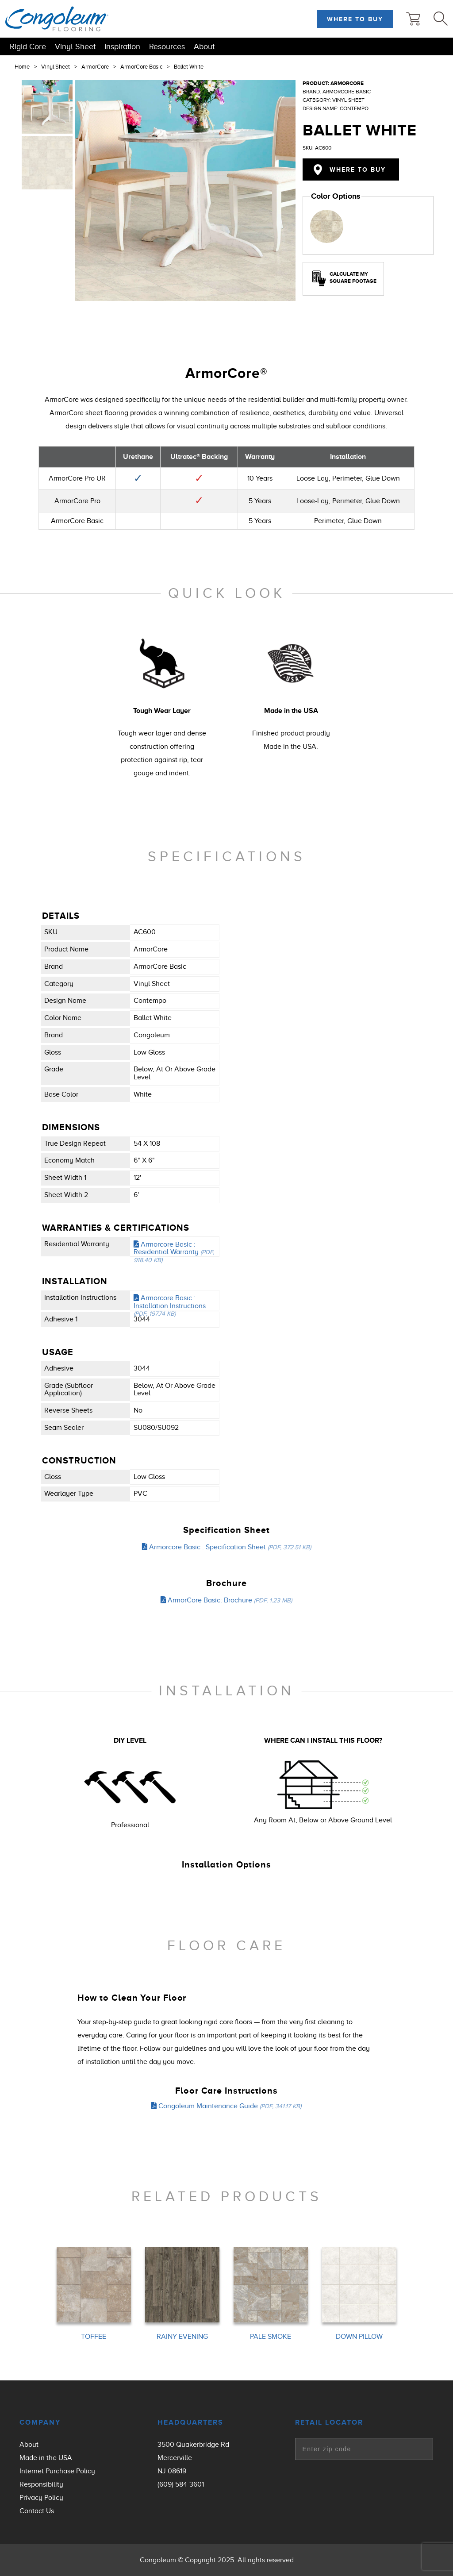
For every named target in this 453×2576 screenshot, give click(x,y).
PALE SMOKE (270, 2337)
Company (40, 2422)
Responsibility (41, 2484)
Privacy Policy (41, 2498)
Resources (167, 46)
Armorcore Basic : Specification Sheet (226, 1547)
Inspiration (122, 46)
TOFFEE (93, 2337)
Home (22, 67)
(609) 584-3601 (180, 2484)
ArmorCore (95, 67)
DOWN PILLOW (359, 2337)
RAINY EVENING (182, 2337)
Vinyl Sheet (75, 46)
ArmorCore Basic (141, 67)
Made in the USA (45, 2458)
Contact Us (36, 2511)
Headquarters (190, 2422)
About (204, 46)
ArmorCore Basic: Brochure (226, 1600)
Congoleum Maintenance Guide (226, 2106)
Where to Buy (355, 19)
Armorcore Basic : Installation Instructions (170, 1305)
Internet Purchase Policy (57, 2471)
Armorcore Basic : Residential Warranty (174, 1251)
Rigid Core (28, 46)
